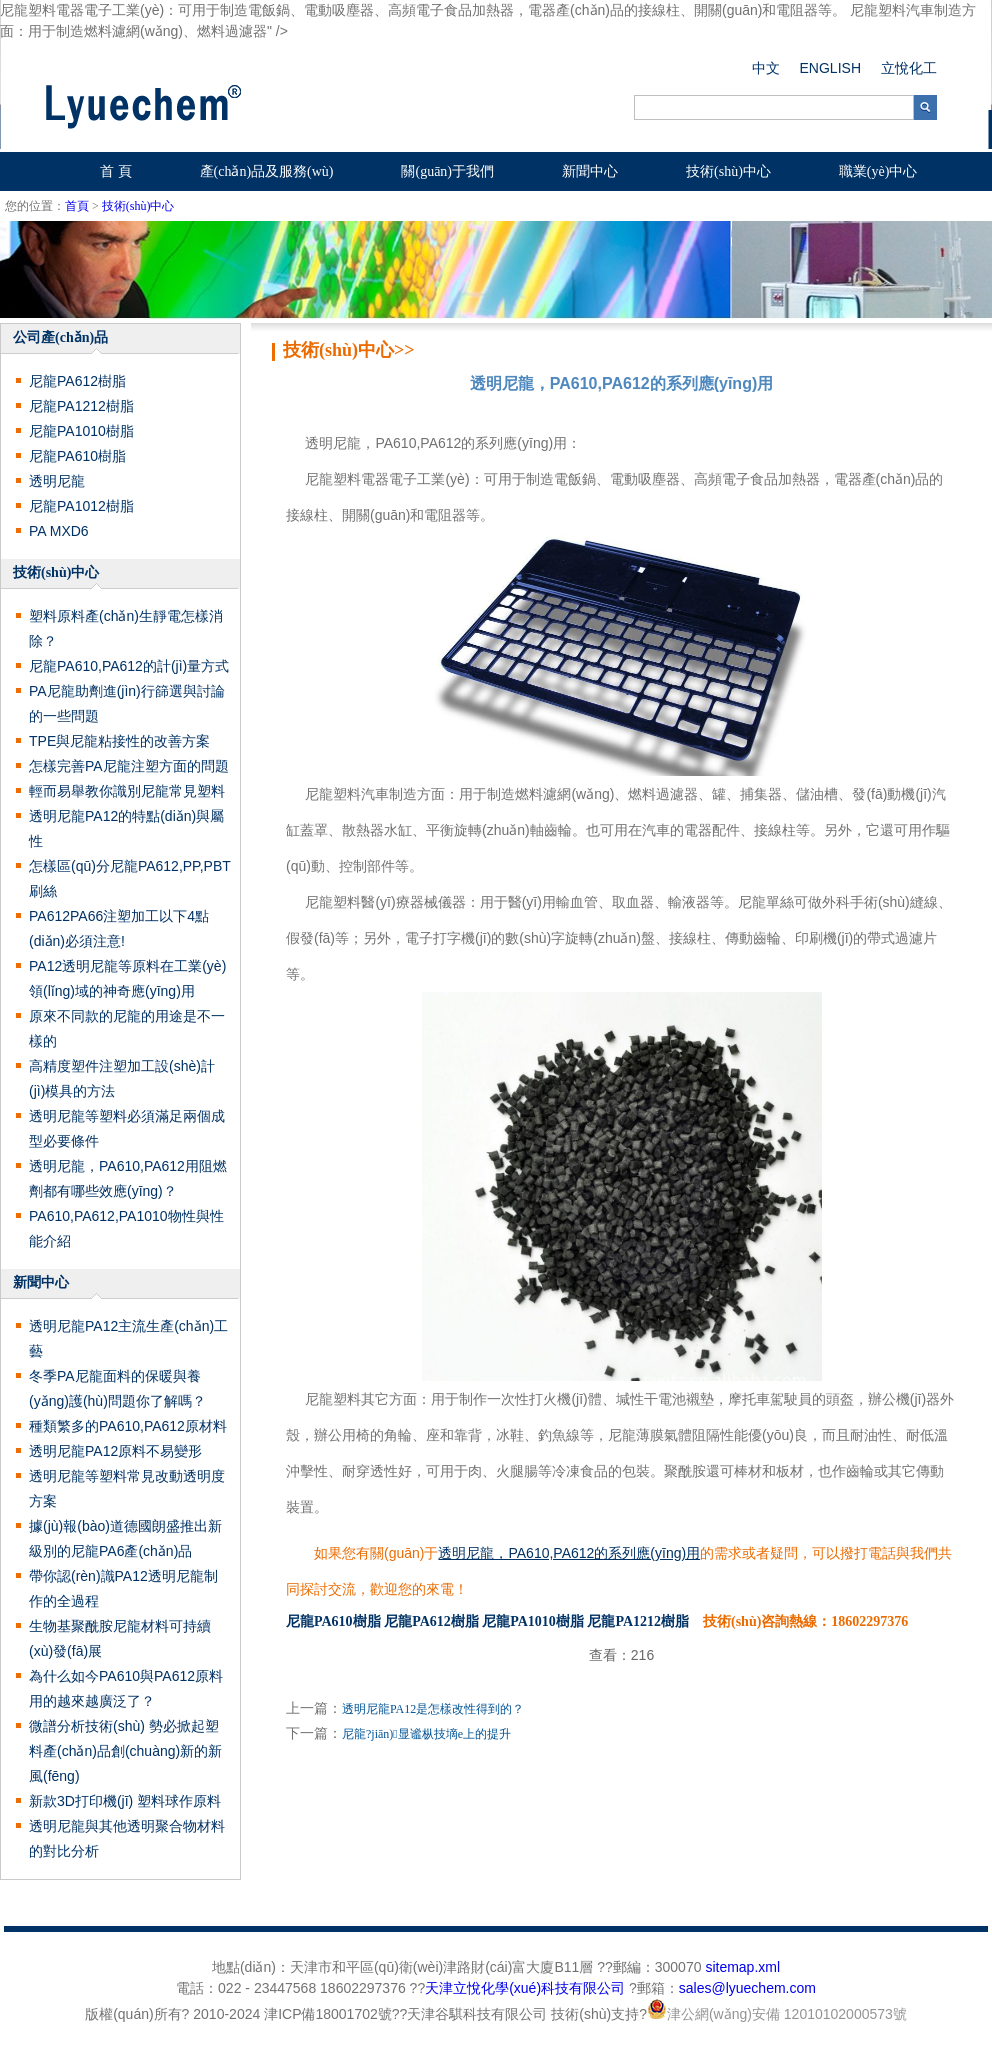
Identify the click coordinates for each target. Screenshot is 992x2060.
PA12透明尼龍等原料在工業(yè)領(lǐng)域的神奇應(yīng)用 (127, 978)
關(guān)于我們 (447, 171)
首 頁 (116, 171)
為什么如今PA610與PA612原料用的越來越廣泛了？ (126, 1688)
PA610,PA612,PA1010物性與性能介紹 (126, 1228)
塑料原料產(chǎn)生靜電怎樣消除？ (126, 628)
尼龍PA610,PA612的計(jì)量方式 (129, 666)
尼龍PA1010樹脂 (81, 431)
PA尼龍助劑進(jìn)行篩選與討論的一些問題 (127, 703)
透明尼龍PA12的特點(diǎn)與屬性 (126, 828)
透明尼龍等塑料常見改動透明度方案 (127, 1488)
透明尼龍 (57, 481)
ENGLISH (830, 68)
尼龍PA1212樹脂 (81, 406)
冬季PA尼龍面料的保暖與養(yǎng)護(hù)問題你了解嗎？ (117, 1388)
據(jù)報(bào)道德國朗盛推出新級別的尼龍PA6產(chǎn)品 (125, 1538)
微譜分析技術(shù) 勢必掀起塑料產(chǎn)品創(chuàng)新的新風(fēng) (125, 1751)
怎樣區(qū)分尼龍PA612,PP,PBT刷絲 (130, 878)
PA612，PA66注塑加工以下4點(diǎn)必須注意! (119, 928)
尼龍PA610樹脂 (77, 456)
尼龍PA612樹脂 (77, 381)
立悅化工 (909, 68)
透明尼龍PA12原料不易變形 (115, 1451)
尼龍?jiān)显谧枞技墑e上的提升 (426, 1734)
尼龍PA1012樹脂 (81, 506)
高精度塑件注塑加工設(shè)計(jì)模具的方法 (122, 1078)
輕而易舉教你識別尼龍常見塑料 (127, 791)
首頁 (77, 206)
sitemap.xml (742, 1967)
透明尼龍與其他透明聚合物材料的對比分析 (127, 1838)
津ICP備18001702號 (328, 2014)
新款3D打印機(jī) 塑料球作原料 (125, 1801)
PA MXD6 (59, 531)
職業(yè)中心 (878, 171)
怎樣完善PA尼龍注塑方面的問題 (129, 766)
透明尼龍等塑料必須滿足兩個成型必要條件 (127, 1128)
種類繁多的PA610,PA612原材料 (128, 1426)
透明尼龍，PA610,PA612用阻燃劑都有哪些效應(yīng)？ (128, 1178)
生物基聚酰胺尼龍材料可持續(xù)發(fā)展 (120, 1638)
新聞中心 (590, 171)
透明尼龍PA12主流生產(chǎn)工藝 (128, 1338)
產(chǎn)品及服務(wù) (267, 171)
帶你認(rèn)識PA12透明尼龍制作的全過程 (123, 1588)
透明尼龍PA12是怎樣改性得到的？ (433, 1709)
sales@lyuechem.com (747, 1988)
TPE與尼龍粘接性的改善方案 (119, 741)
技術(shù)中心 (728, 171)
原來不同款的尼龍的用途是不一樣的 (127, 1028)
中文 (766, 68)
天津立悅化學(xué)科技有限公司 (525, 1988)
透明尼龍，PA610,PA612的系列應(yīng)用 (569, 1553)
